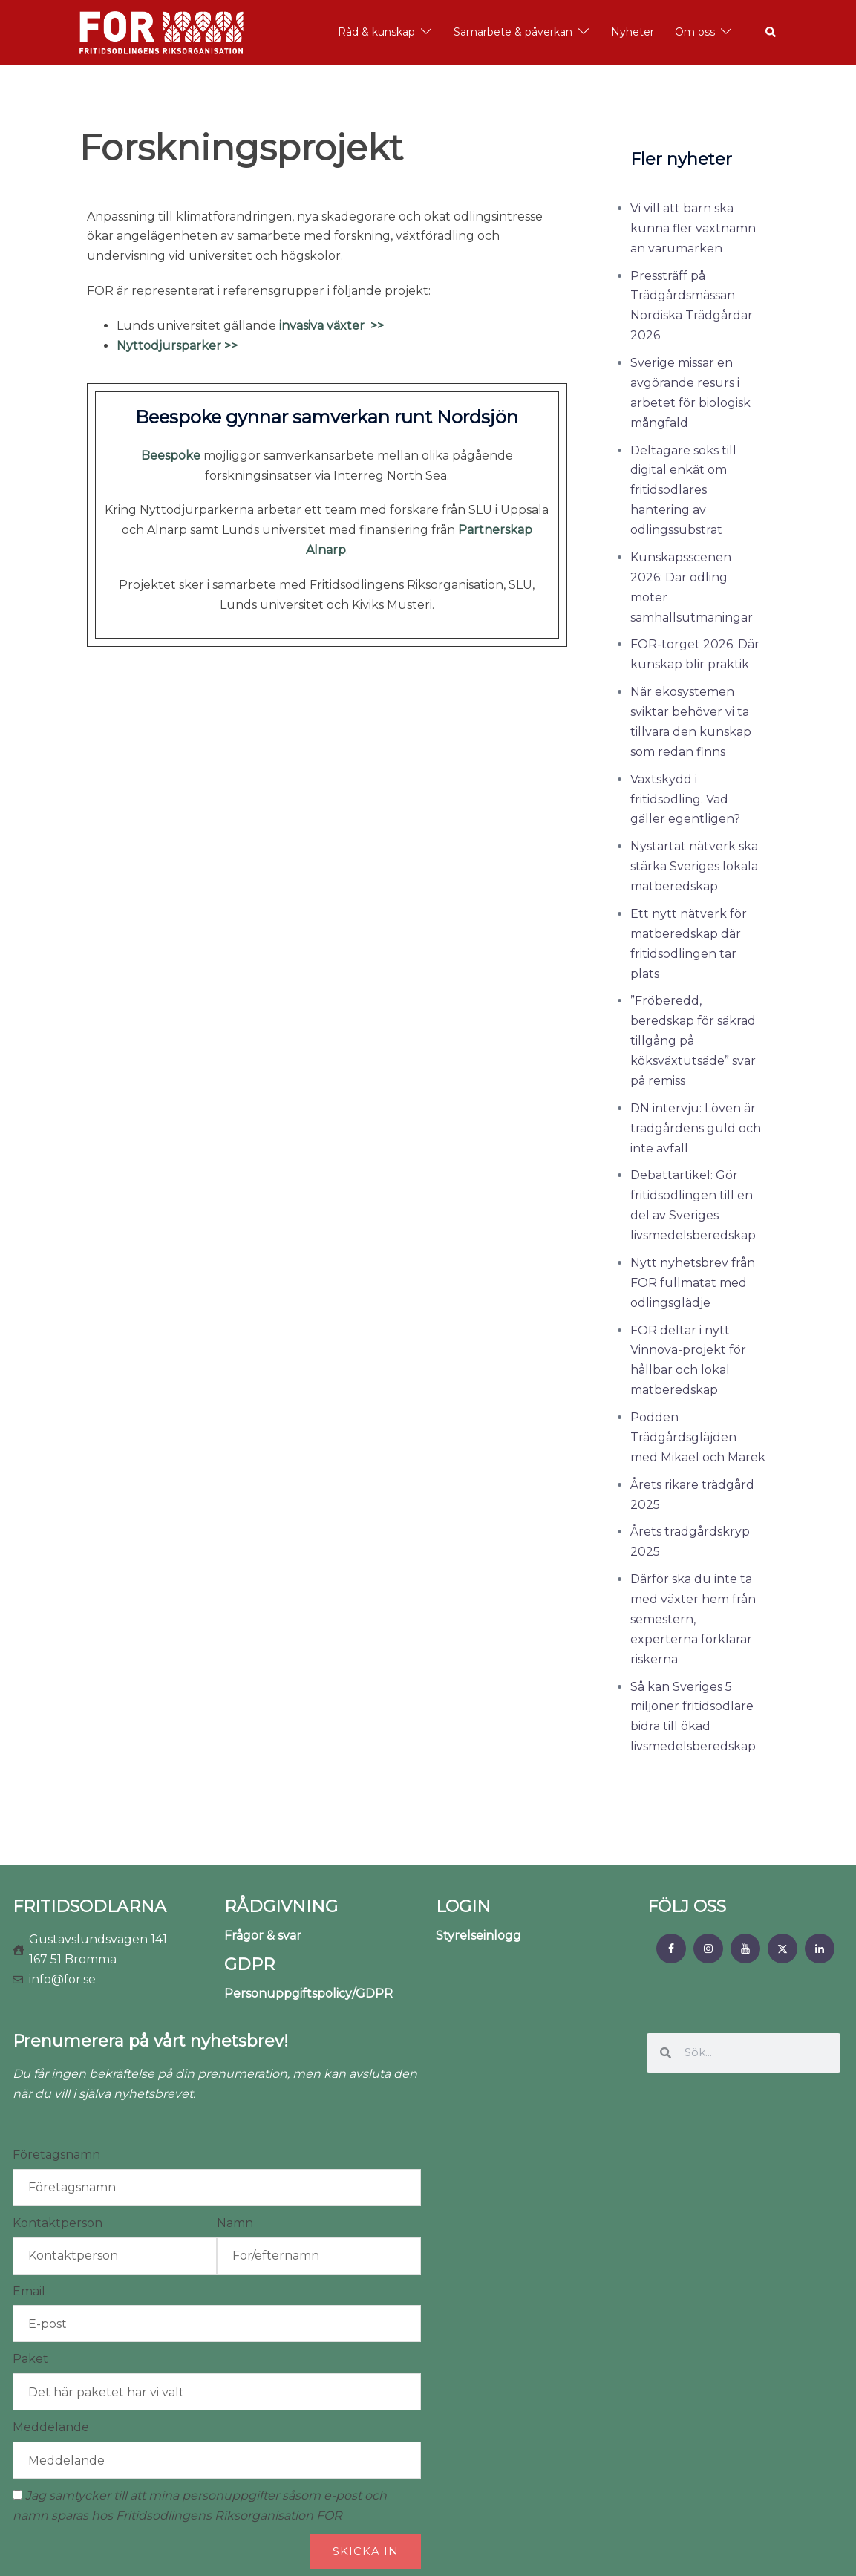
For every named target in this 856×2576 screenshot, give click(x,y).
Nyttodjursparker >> (177, 346)
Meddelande (51, 2427)
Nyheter (632, 32)
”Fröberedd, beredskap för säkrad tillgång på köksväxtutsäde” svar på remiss (693, 1041)
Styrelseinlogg (478, 1935)
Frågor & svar (262, 1935)
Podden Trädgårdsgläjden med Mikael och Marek (697, 1437)
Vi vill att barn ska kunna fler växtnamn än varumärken (693, 228)
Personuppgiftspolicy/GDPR (308, 1993)
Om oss (695, 32)
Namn (235, 2223)
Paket (30, 2359)
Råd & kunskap (376, 32)
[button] (771, 33)
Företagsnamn (56, 2155)
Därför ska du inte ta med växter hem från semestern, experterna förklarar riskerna (693, 1619)
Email (29, 2291)
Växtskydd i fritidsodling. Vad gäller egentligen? (685, 799)
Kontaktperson (57, 2223)
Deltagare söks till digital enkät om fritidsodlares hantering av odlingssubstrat (683, 490)
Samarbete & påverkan (513, 32)
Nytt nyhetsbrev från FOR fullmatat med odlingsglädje (692, 1283)
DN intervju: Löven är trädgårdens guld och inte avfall (695, 1128)
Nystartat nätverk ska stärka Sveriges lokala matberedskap (694, 866)
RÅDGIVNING (281, 1907)
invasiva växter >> (331, 326)
